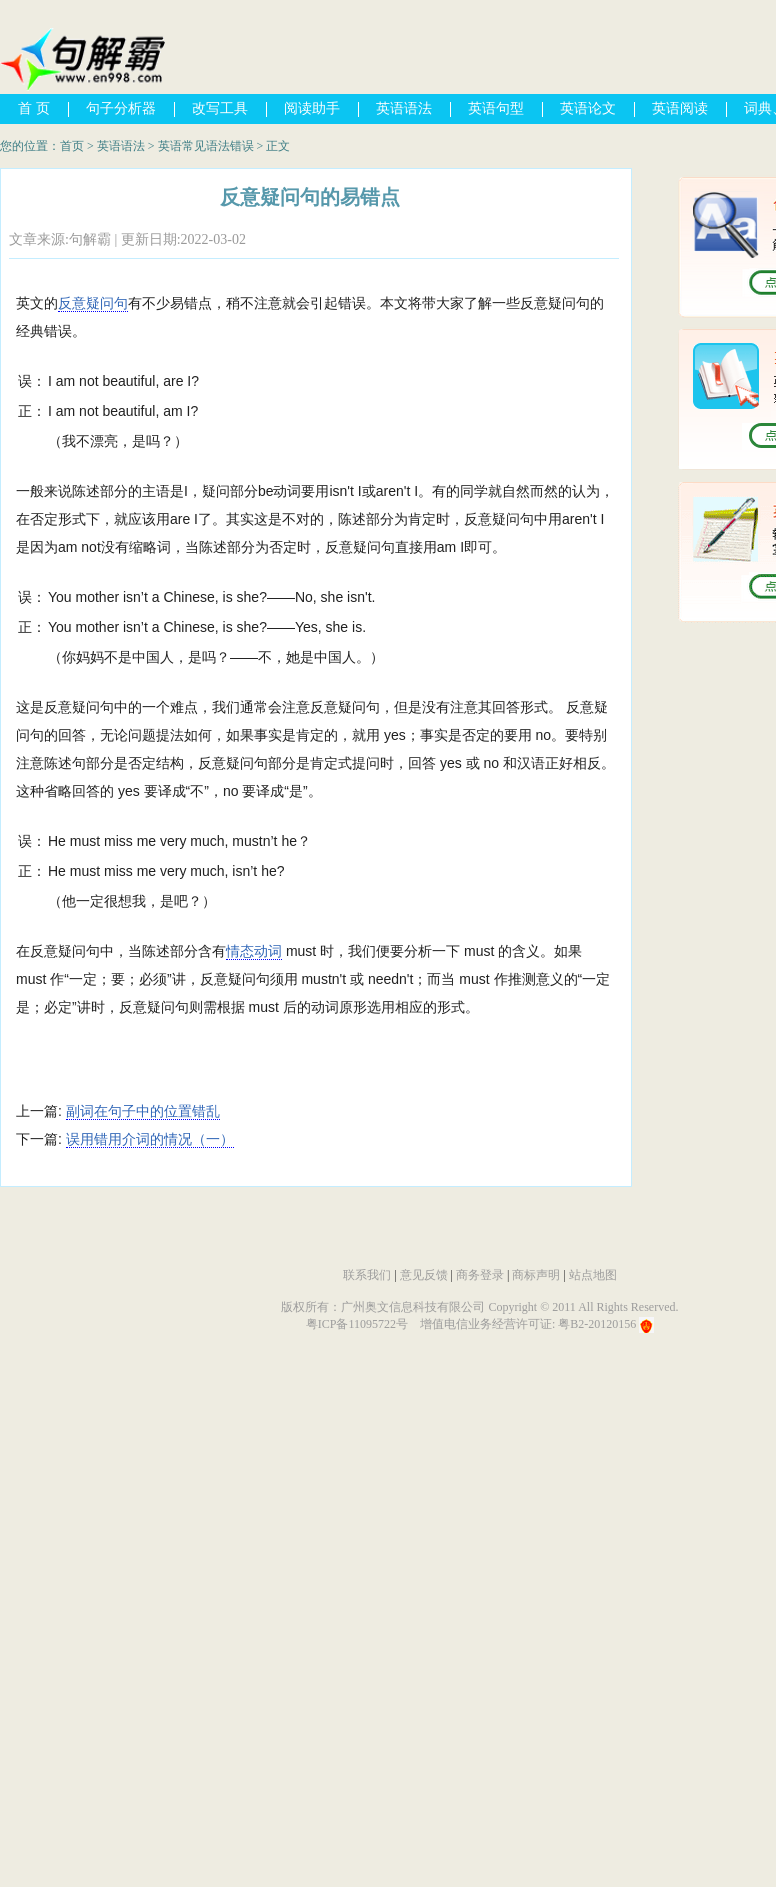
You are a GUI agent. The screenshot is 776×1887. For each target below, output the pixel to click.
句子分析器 (121, 108)
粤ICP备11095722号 (357, 1324)
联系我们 (367, 1275)
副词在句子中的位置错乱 (143, 1111)
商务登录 (480, 1275)
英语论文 (588, 108)
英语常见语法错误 (206, 146)
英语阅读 (680, 108)
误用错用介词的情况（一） (150, 1139)
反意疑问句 (93, 303)
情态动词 (254, 951)
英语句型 (496, 108)
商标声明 (536, 1275)
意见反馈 (424, 1275)
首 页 (34, 108)
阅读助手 (312, 108)
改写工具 (220, 108)
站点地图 (593, 1275)
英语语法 (404, 108)
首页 (72, 146)
